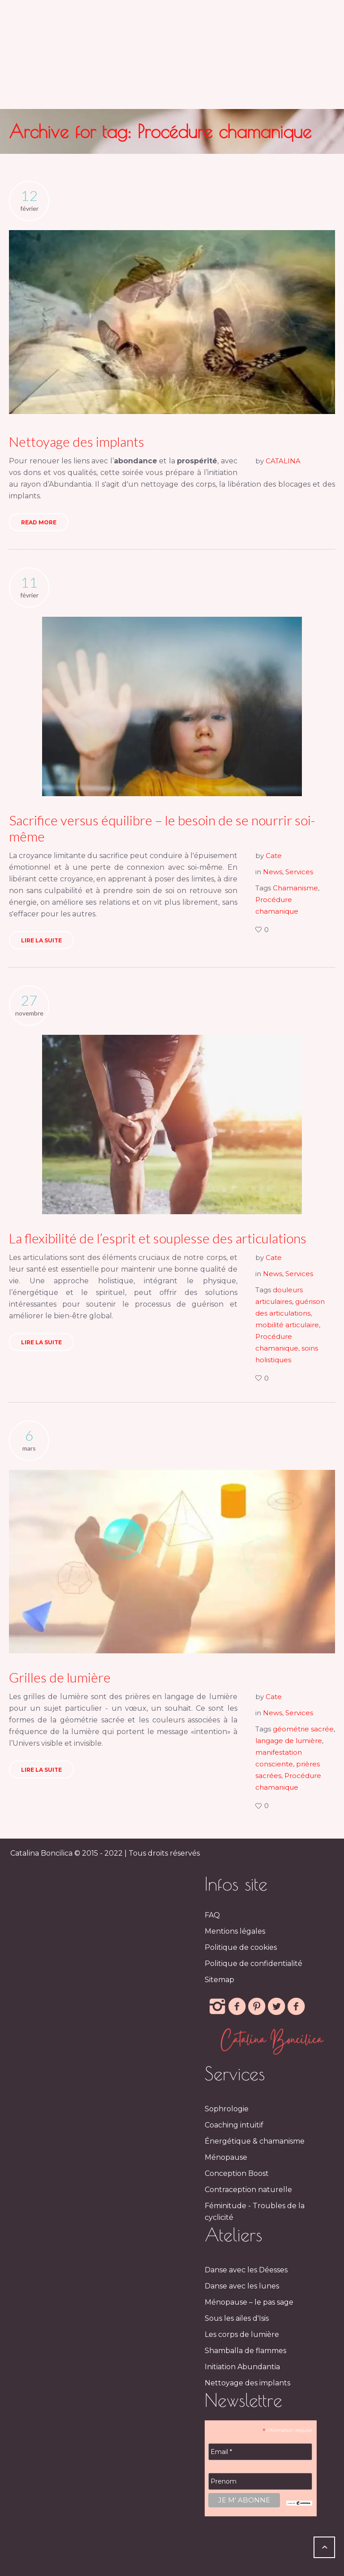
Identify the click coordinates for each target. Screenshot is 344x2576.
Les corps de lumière (242, 2334)
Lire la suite (41, 940)
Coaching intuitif (234, 2125)
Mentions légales (235, 1931)
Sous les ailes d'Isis (237, 2318)
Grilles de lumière (60, 1677)
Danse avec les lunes (242, 2286)
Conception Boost (237, 2173)
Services (299, 871)
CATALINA (283, 461)
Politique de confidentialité (253, 1963)
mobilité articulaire (287, 1325)
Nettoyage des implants (76, 441)
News (272, 871)
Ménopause (226, 2157)
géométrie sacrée (303, 1729)
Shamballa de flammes (245, 2350)
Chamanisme (295, 888)
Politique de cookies (241, 1947)
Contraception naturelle (248, 2189)
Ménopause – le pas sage (249, 2302)
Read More (38, 522)
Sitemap (219, 1979)
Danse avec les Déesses (246, 2270)
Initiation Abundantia (242, 2366)
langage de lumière (288, 1740)
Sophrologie (227, 2109)
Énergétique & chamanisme (255, 2141)
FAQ (212, 1915)
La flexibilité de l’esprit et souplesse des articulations (157, 1238)
